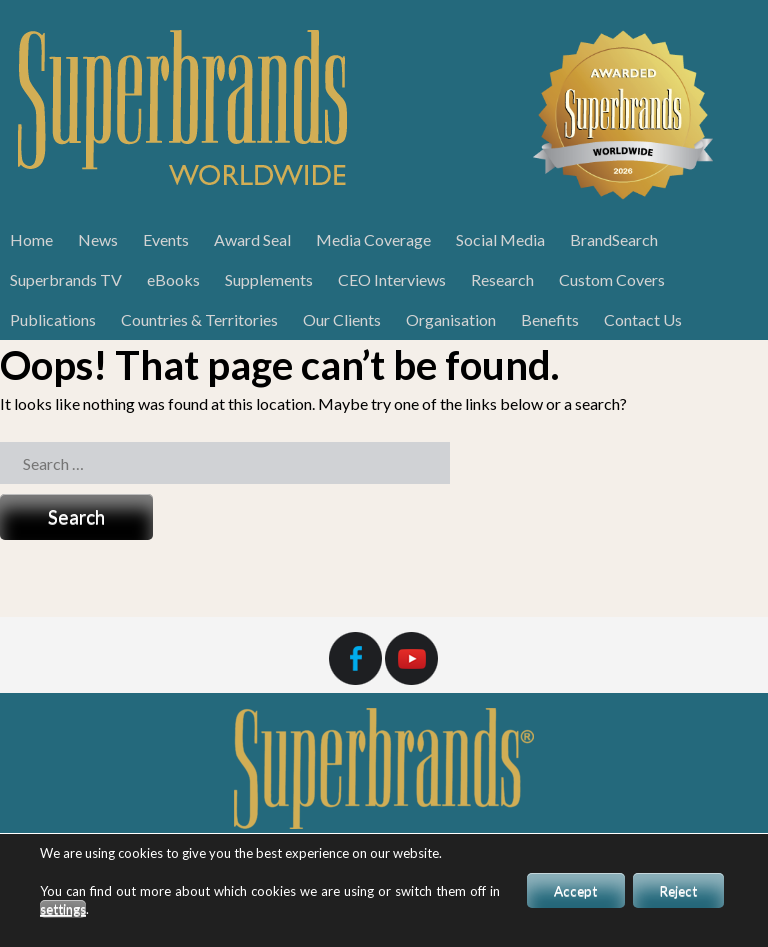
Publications (53, 319)
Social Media (500, 239)
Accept (562, 890)
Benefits (550, 319)
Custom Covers (612, 279)
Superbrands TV (66, 279)
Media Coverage (373, 239)
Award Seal (252, 239)
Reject (673, 890)
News (98, 239)
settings (76, 909)
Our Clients (342, 319)
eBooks (173, 279)
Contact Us (643, 319)
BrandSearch (614, 239)
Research (502, 279)
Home (31, 239)
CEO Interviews (392, 279)
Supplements (269, 279)
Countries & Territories (199, 319)
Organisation (451, 319)
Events (166, 239)
